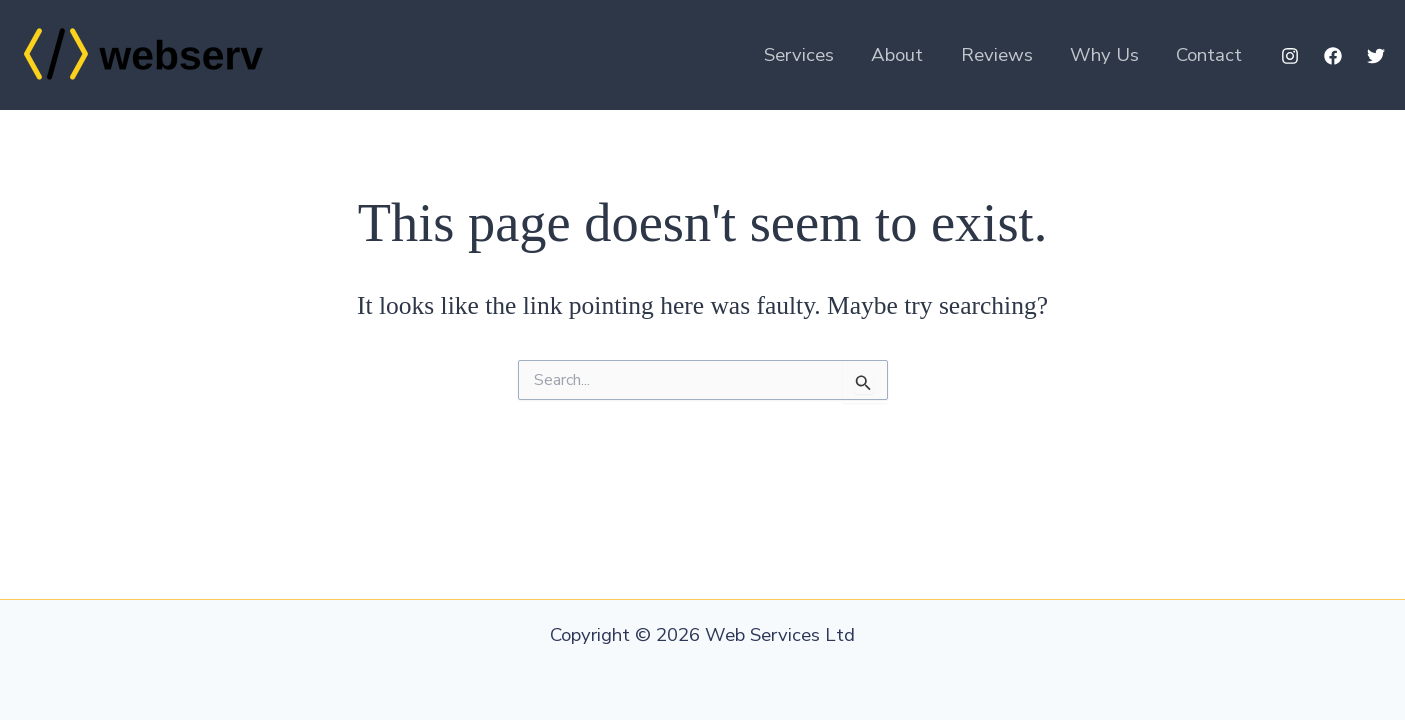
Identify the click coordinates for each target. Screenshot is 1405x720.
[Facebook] (1333, 56)
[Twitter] (1376, 56)
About (897, 55)
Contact (1209, 55)
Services (799, 55)
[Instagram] (1290, 56)
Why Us (1104, 55)
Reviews (997, 55)
